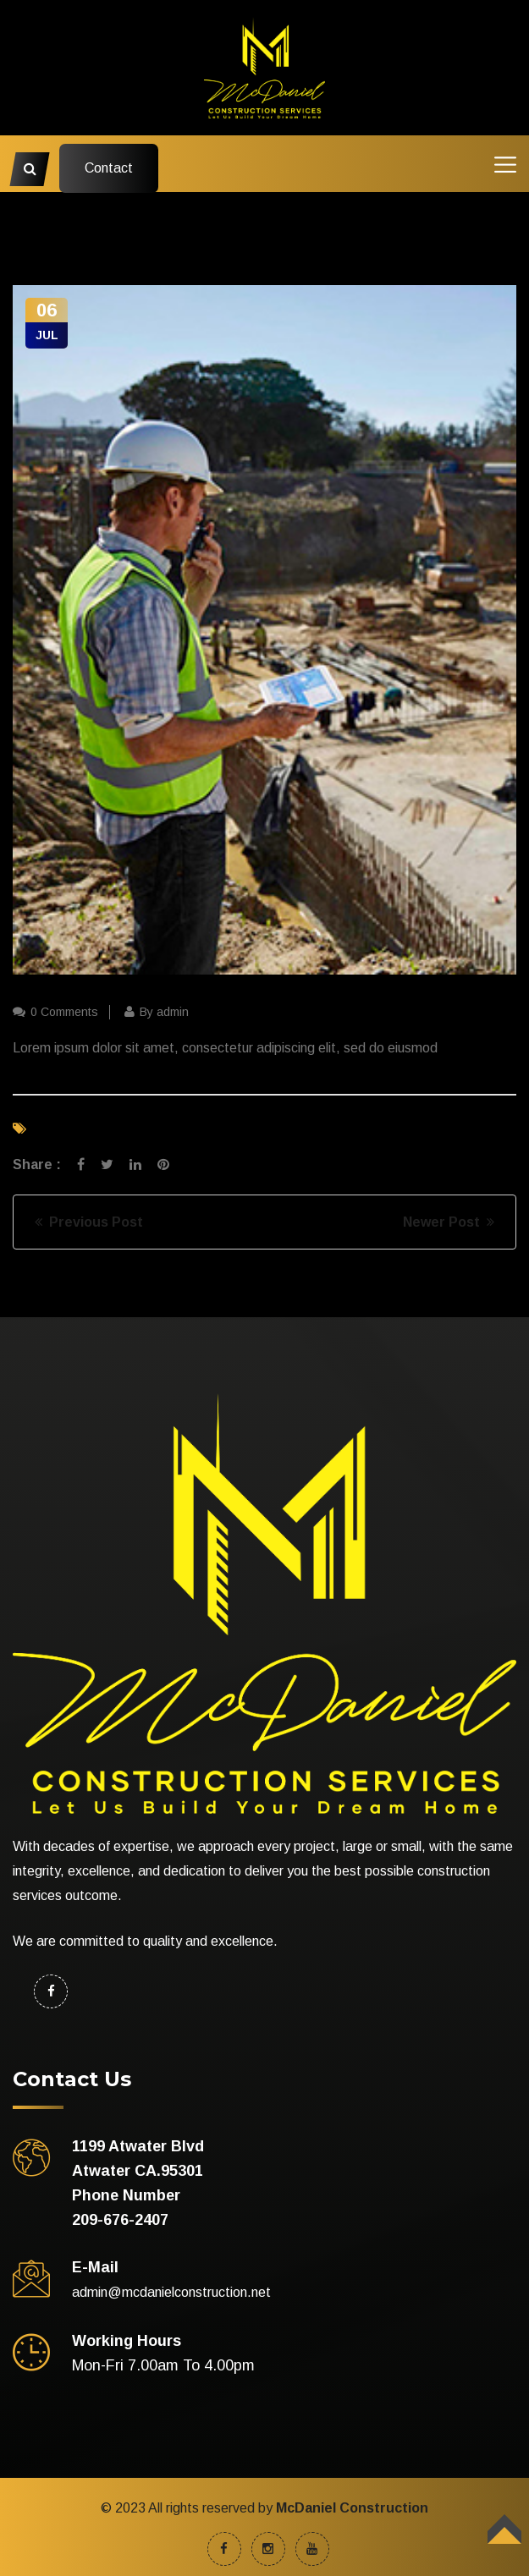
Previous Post (89, 1222)
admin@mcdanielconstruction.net (171, 2292)
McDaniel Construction (352, 2508)
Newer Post (448, 1222)
